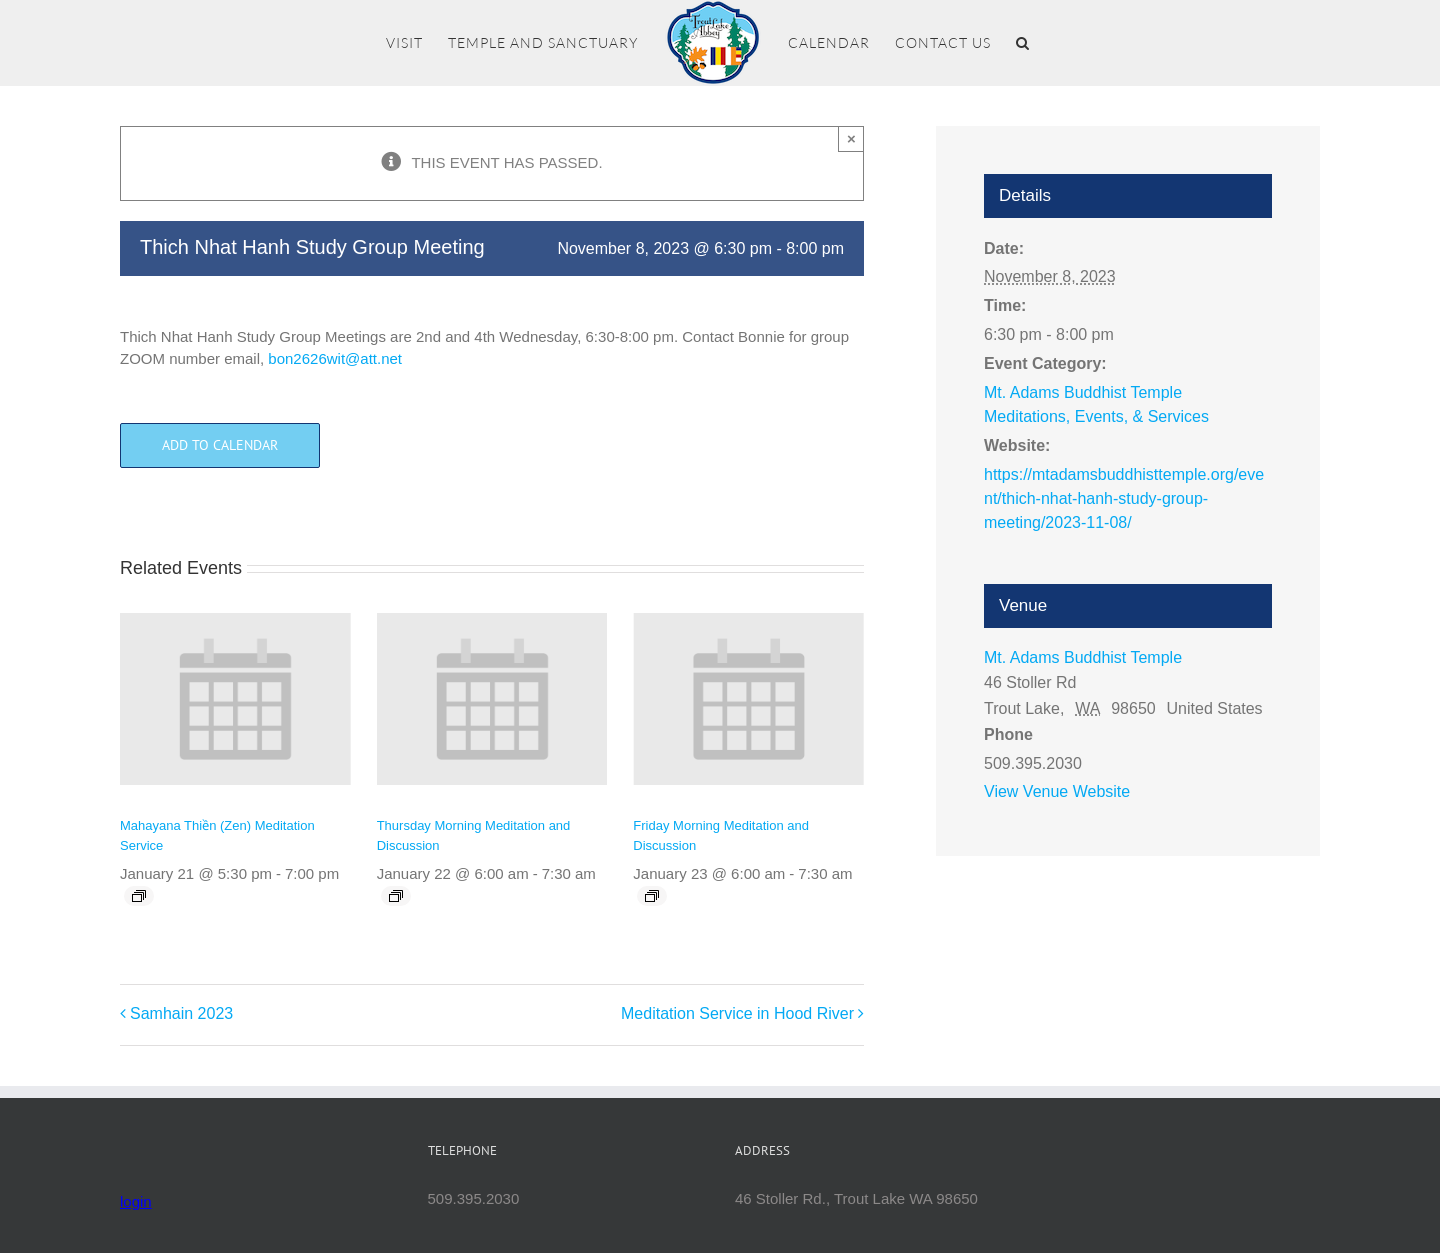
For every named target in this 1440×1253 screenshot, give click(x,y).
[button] (1023, 43)
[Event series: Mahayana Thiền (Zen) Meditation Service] (139, 896)
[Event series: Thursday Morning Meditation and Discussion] (396, 896)
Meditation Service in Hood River (737, 1013)
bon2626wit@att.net (335, 358)
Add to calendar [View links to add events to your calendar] (220, 445)
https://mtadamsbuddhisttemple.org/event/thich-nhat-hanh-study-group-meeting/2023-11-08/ (1124, 498)
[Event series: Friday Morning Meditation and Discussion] (652, 896)
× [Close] (851, 138)
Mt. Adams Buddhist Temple (1083, 657)
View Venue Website (1057, 791)
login (136, 1201)
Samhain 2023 (181, 1013)
